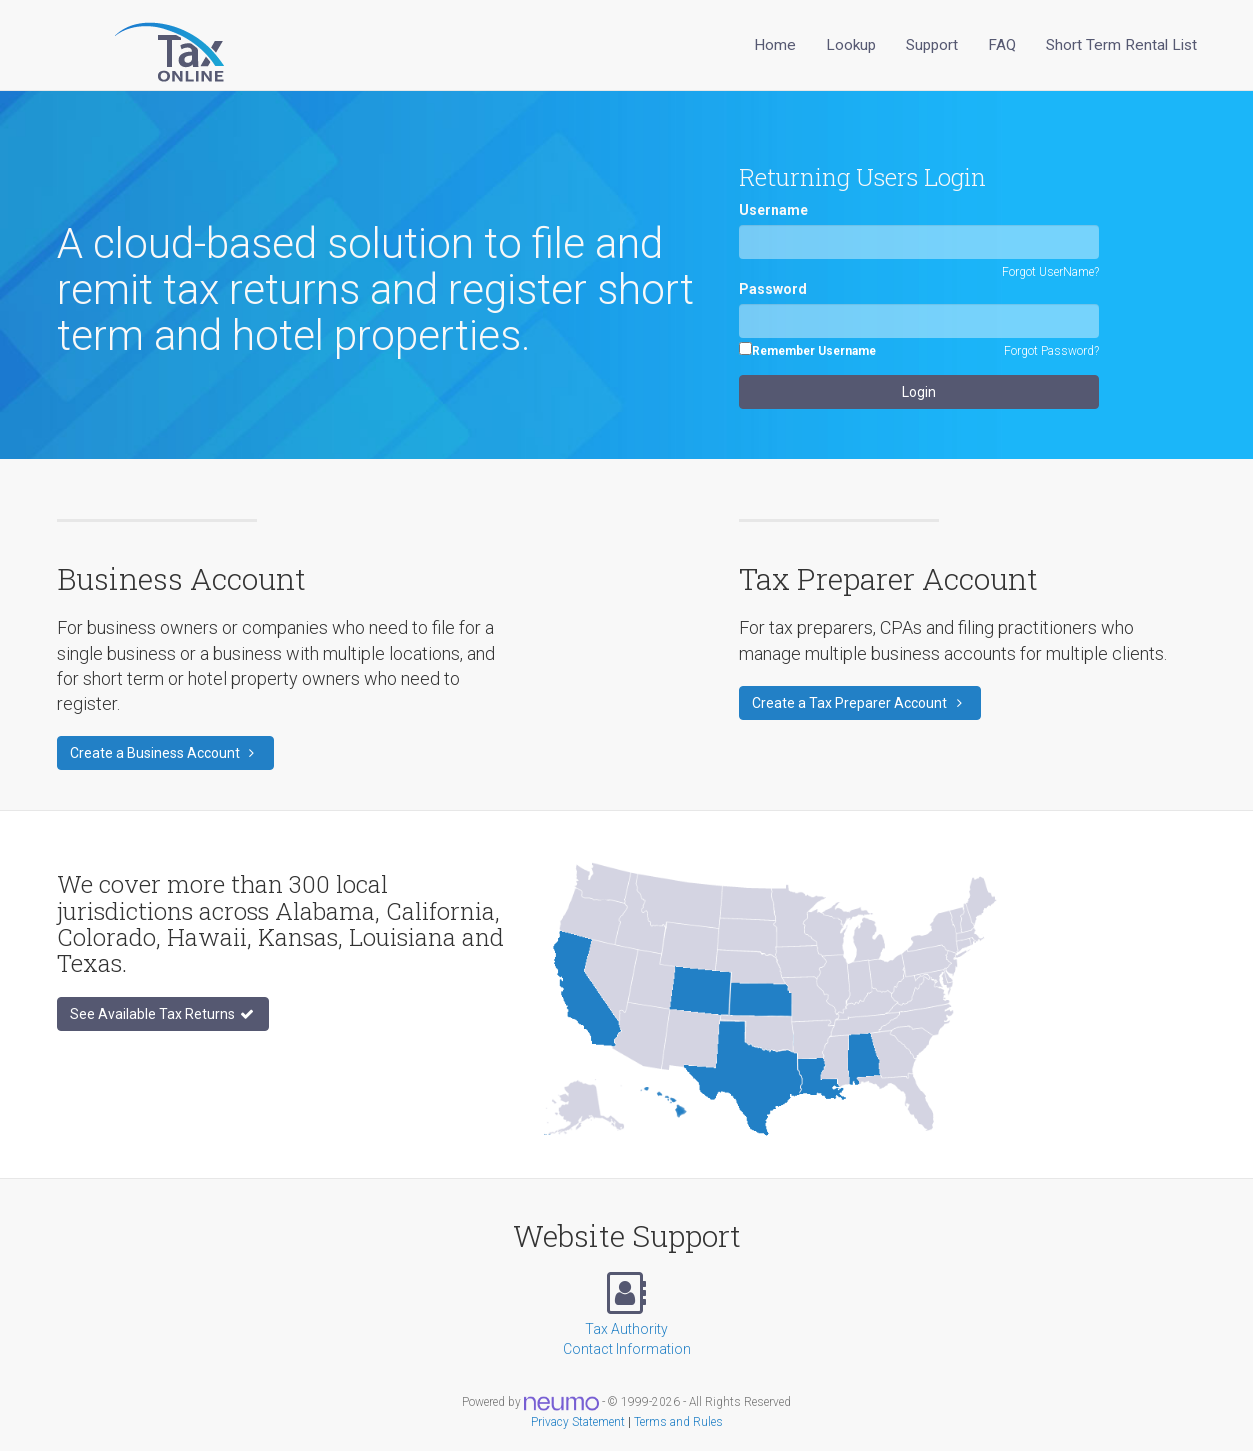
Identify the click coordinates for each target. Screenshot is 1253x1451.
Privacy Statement (578, 1422)
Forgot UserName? (1050, 272)
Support (932, 45)
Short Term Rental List (1121, 45)
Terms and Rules (678, 1422)
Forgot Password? (1051, 351)
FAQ (1002, 45)
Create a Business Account (165, 753)
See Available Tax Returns (163, 1014)
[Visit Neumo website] (561, 1402)
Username (773, 210)
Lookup (851, 45)
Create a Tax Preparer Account (860, 703)
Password (773, 289)
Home (775, 45)
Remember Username (814, 351)
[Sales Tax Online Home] (144, 45)
